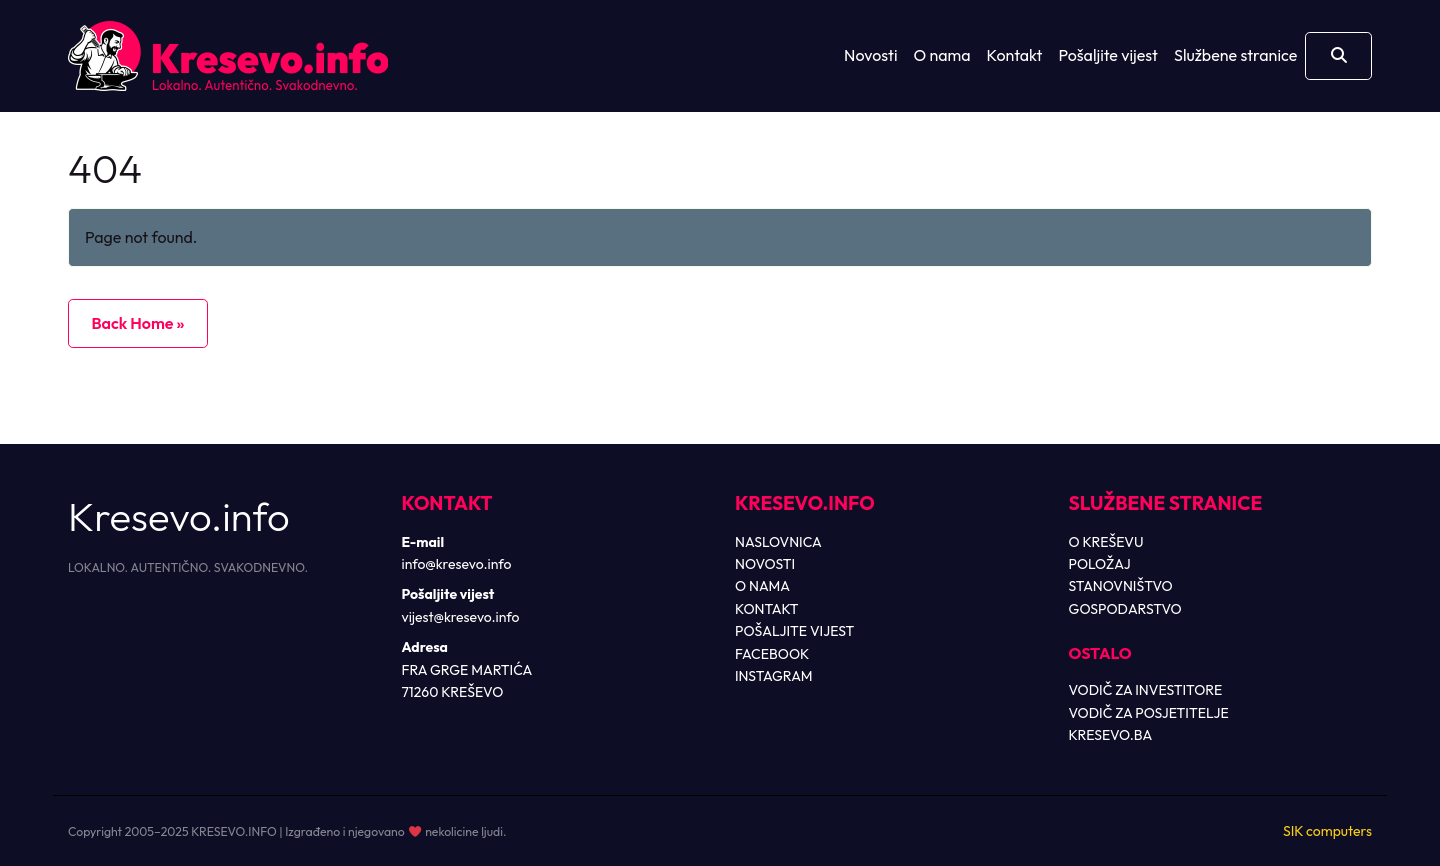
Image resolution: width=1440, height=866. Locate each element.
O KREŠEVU (1106, 542)
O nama (942, 55)
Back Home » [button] (137, 323)
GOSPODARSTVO (1125, 609)
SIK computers (1327, 831)
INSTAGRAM (774, 676)
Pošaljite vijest (1108, 55)
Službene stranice (1235, 55)
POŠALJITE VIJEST (794, 631)
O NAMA (762, 586)
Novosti (870, 55)
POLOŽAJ (1100, 564)
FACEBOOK (772, 654)
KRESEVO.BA (1111, 735)
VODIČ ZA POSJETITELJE (1149, 713)
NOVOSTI (765, 564)
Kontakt (1015, 55)
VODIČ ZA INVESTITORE (1146, 690)
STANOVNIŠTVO (1121, 586)
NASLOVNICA (778, 542)
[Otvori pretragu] (1338, 56)
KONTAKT (767, 609)
